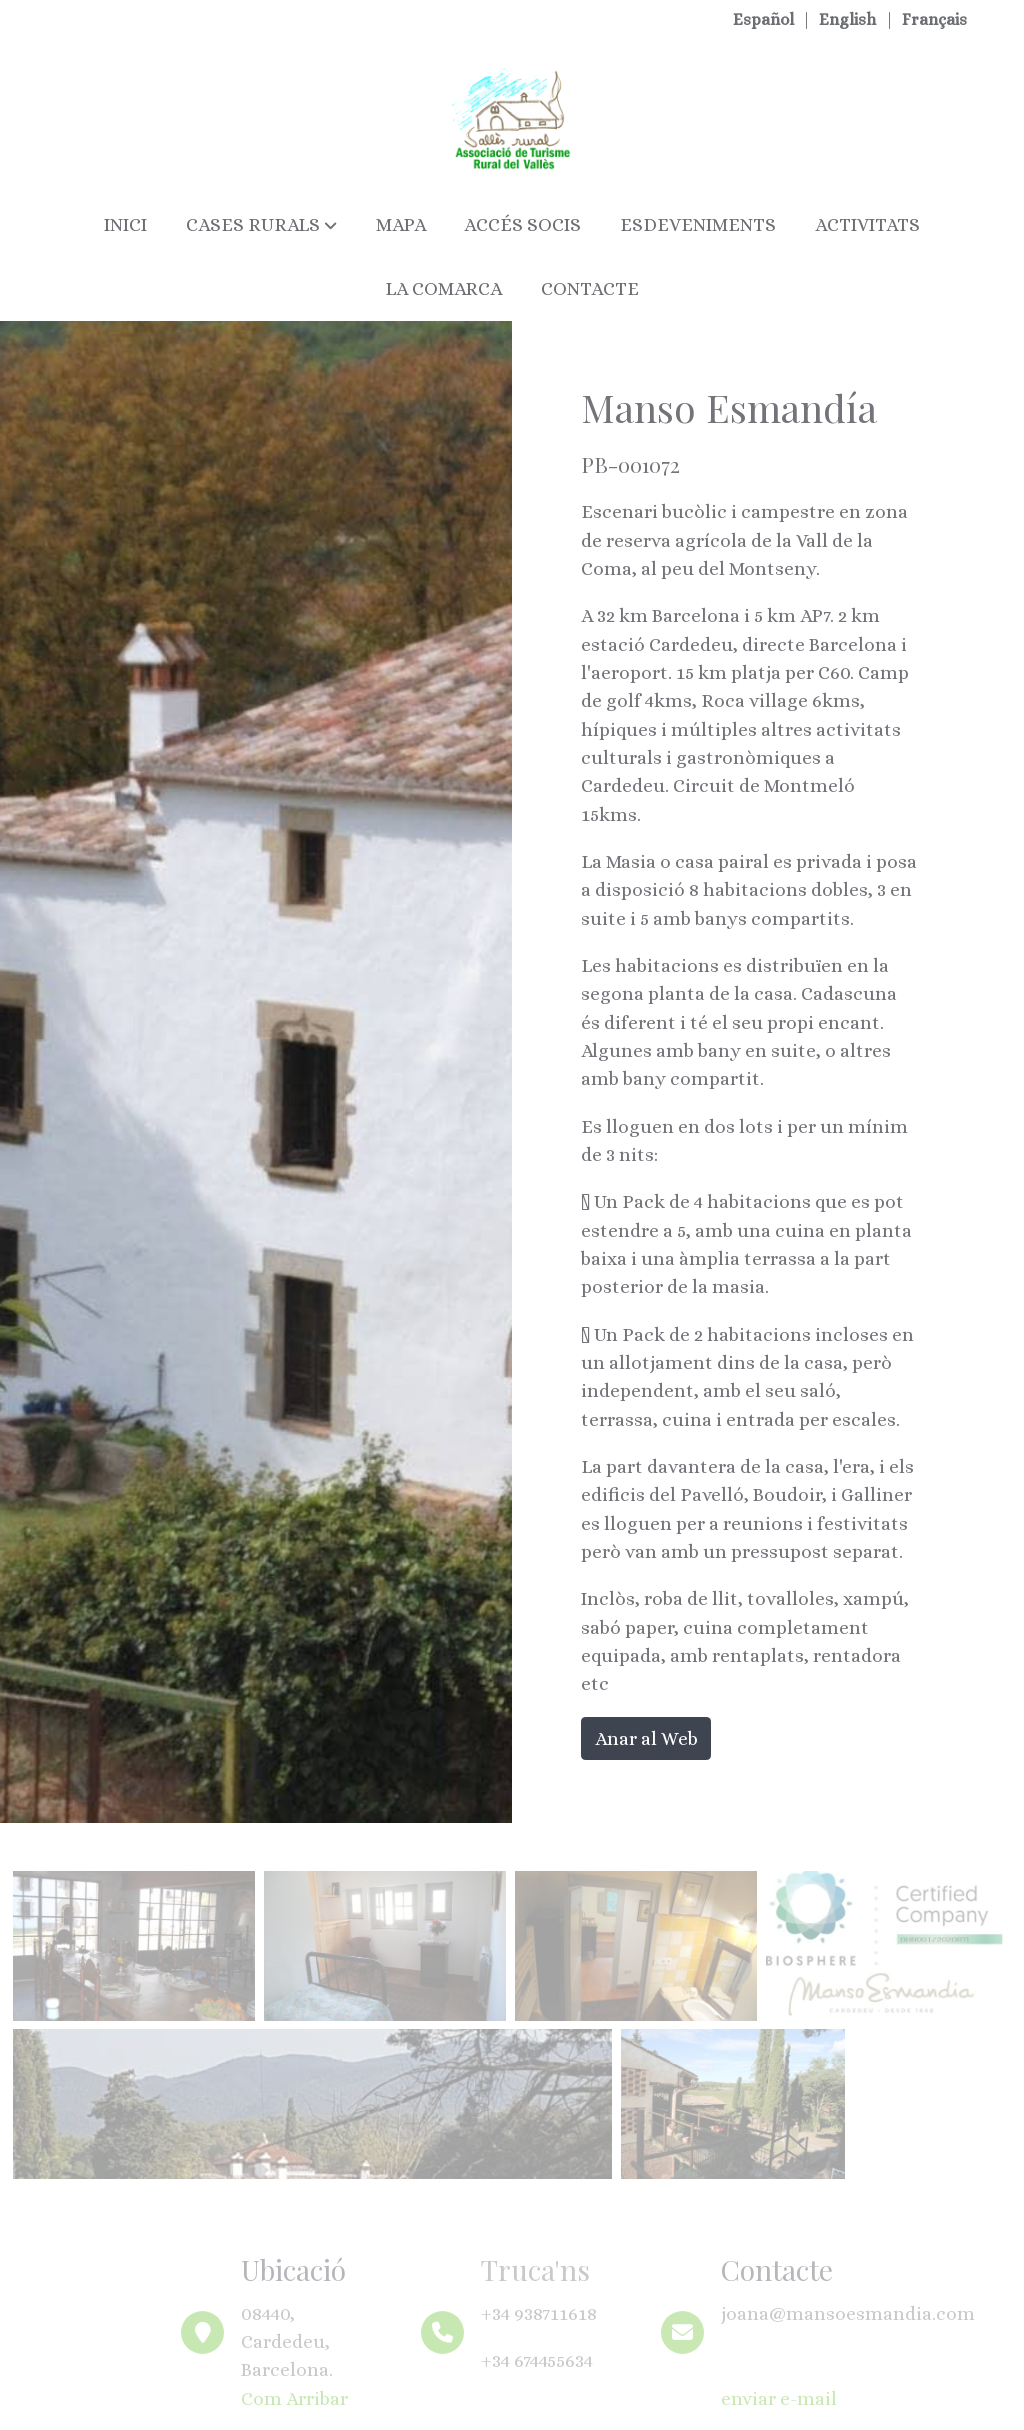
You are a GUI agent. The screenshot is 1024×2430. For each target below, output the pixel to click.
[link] (512, 119)
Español (765, 19)
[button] (261, 225)
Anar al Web (646, 1738)
